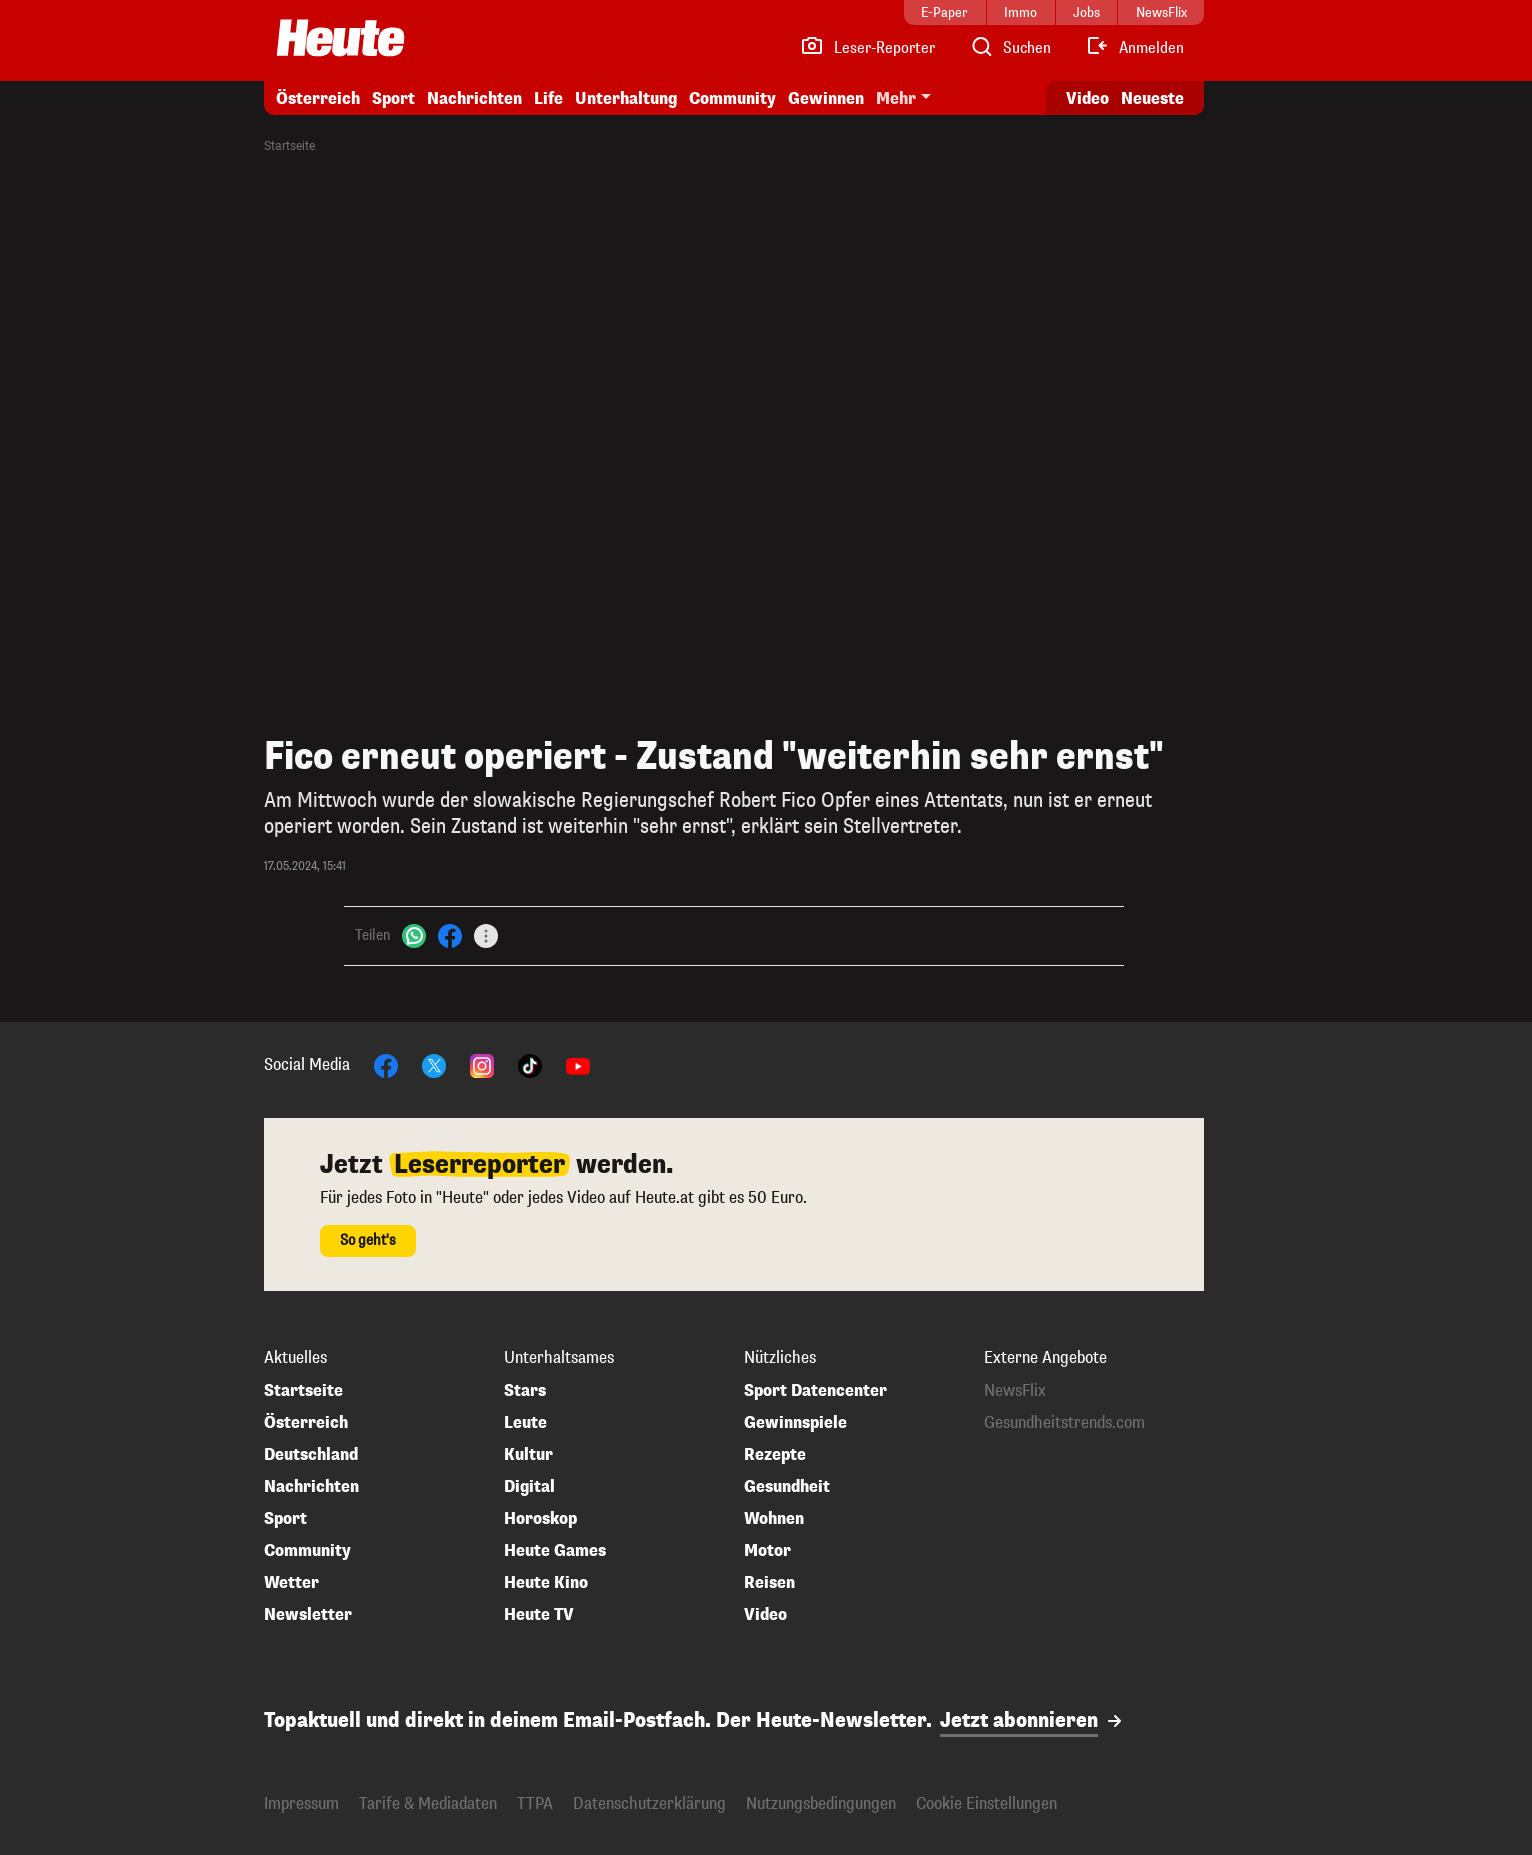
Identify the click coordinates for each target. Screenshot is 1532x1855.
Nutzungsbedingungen (821, 1803)
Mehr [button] (896, 98)
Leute (525, 1423)
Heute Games (555, 1551)
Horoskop (540, 1519)
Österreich (318, 98)
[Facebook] (450, 935)
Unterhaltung (626, 98)
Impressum (301, 1803)
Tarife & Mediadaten (428, 1803)
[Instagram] (482, 1064)
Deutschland (311, 1455)
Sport (393, 98)
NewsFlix (1015, 1391)
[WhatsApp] (414, 935)
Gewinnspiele (795, 1423)
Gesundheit (787, 1487)
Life (548, 98)
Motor (767, 1551)
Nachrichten (474, 98)
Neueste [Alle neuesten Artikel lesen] (1152, 98)
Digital (529, 1487)
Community (732, 98)
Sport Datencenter (815, 1391)
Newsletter (308, 1615)
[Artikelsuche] (1010, 48)
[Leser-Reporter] (867, 48)
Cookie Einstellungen (986, 1803)
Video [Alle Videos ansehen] (1087, 98)
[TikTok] (530, 1064)
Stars (525, 1391)
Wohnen (774, 1519)
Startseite (289, 146)
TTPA (535, 1803)
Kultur (528, 1455)
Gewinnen (826, 98)
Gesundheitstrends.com (1064, 1423)
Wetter (291, 1583)
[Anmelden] (1134, 48)
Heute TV (539, 1615)
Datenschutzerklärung (649, 1803)
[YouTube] (578, 1064)
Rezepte (775, 1455)
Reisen (769, 1583)
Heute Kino (546, 1583)
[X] (434, 1064)
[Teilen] (486, 936)
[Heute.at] (340, 38)
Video (765, 1615)
